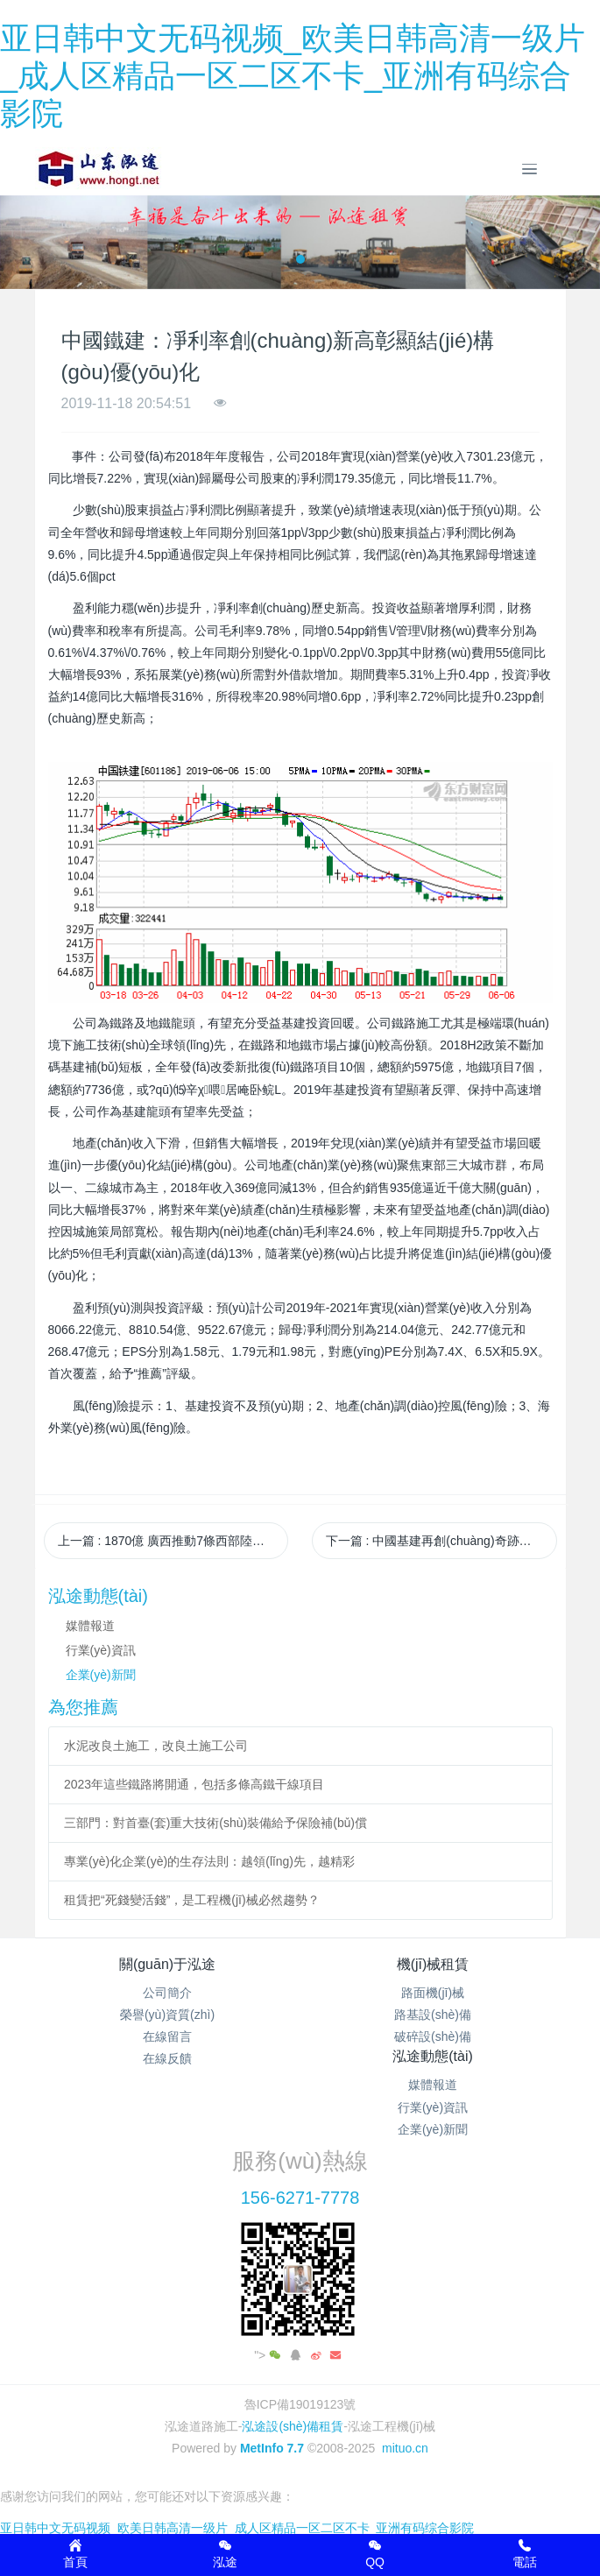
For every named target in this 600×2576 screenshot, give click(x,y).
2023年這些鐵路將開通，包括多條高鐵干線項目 (194, 1784)
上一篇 (173, 1541)
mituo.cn (405, 2448)
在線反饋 (167, 2058)
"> (269, 2355)
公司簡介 (167, 1993)
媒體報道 (90, 1626)
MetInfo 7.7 (272, 2448)
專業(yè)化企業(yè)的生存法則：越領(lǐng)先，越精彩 (209, 1861)
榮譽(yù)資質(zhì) (167, 2015)
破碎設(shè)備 (432, 2036)
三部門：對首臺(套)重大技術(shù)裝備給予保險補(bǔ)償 (215, 1823)
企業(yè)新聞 (101, 1675)
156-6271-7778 (300, 2197)
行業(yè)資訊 (101, 1650)
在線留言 (167, 2036)
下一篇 (441, 1541)
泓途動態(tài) (432, 2056)
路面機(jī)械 (432, 1993)
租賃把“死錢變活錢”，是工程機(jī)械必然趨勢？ (192, 1900)
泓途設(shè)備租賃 (292, 2426)
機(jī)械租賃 (433, 1964)
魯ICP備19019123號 (300, 2404)
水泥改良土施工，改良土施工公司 (156, 1746)
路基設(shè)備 (432, 2015)
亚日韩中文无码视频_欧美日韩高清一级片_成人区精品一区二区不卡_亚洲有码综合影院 (292, 75)
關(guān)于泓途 (167, 1964)
